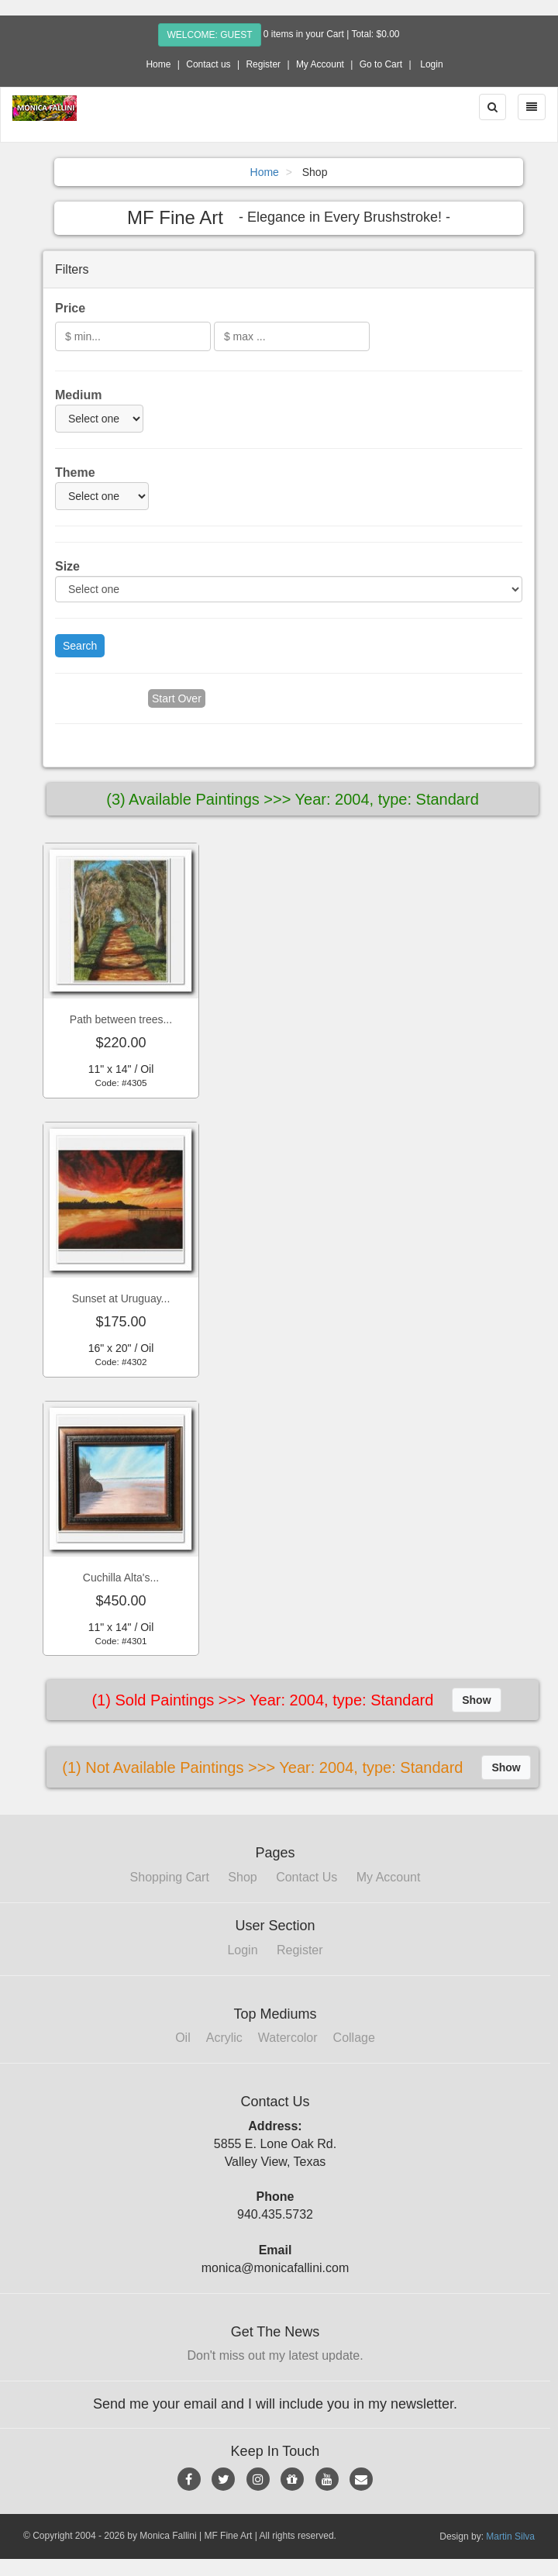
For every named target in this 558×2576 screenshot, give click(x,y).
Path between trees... (121, 1019)
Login (431, 64)
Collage (354, 2037)
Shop (242, 1877)
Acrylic (224, 2037)
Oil (183, 2037)
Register (263, 64)
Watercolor (288, 2037)
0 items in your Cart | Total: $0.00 (332, 34)
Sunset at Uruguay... (121, 1298)
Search (80, 646)
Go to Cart (381, 64)
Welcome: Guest (209, 34)
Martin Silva (510, 2536)
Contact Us (306, 1877)
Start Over (177, 698)
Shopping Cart (169, 1877)
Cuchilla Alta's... (121, 1577)
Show (476, 1700)
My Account (320, 64)
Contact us (208, 64)
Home (158, 64)
